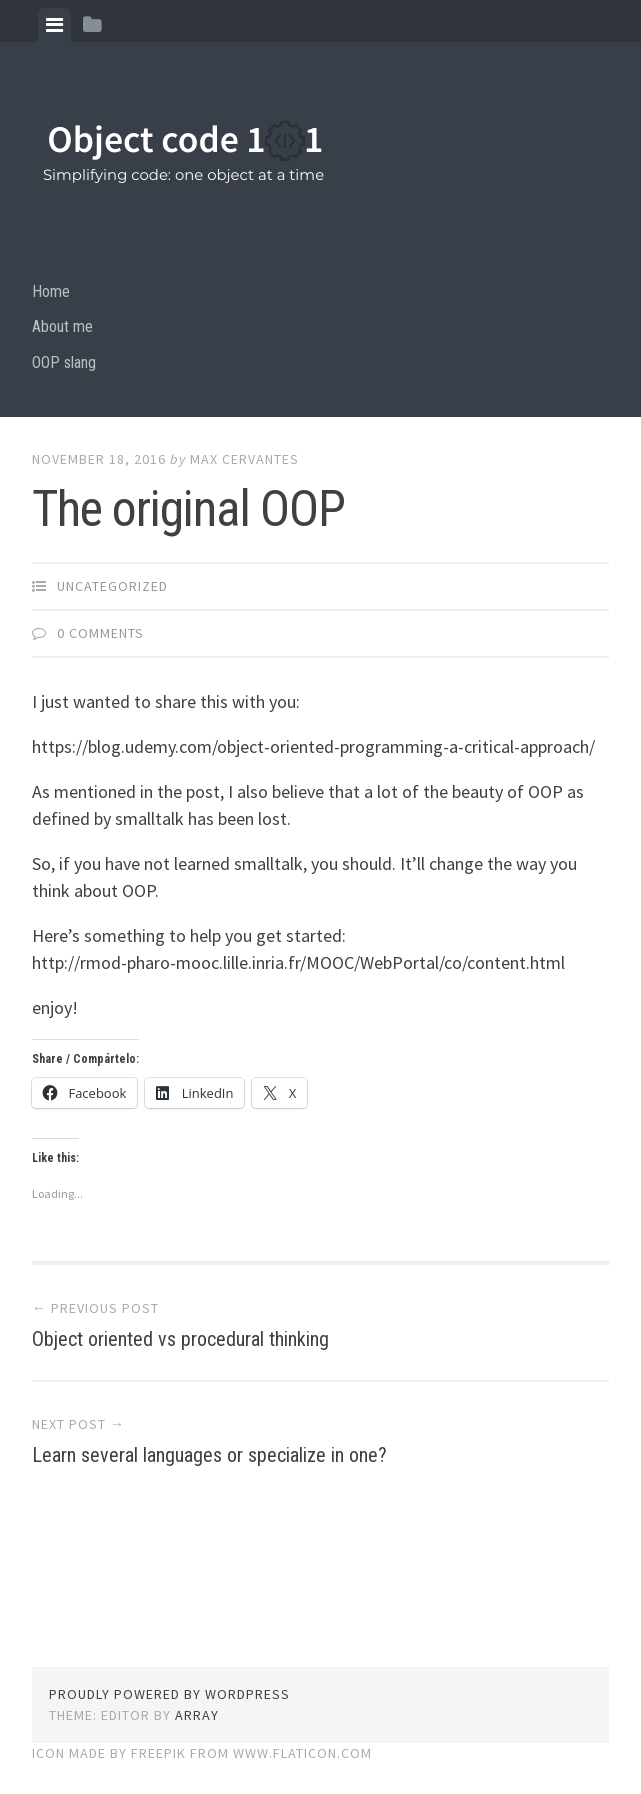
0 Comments (100, 633)
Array (197, 1715)
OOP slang (64, 362)
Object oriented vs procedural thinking (180, 1339)
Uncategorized (112, 586)
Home (51, 291)
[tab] (54, 25)
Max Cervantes (244, 459)
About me (62, 326)
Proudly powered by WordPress (169, 1694)
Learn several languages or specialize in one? (209, 1455)
